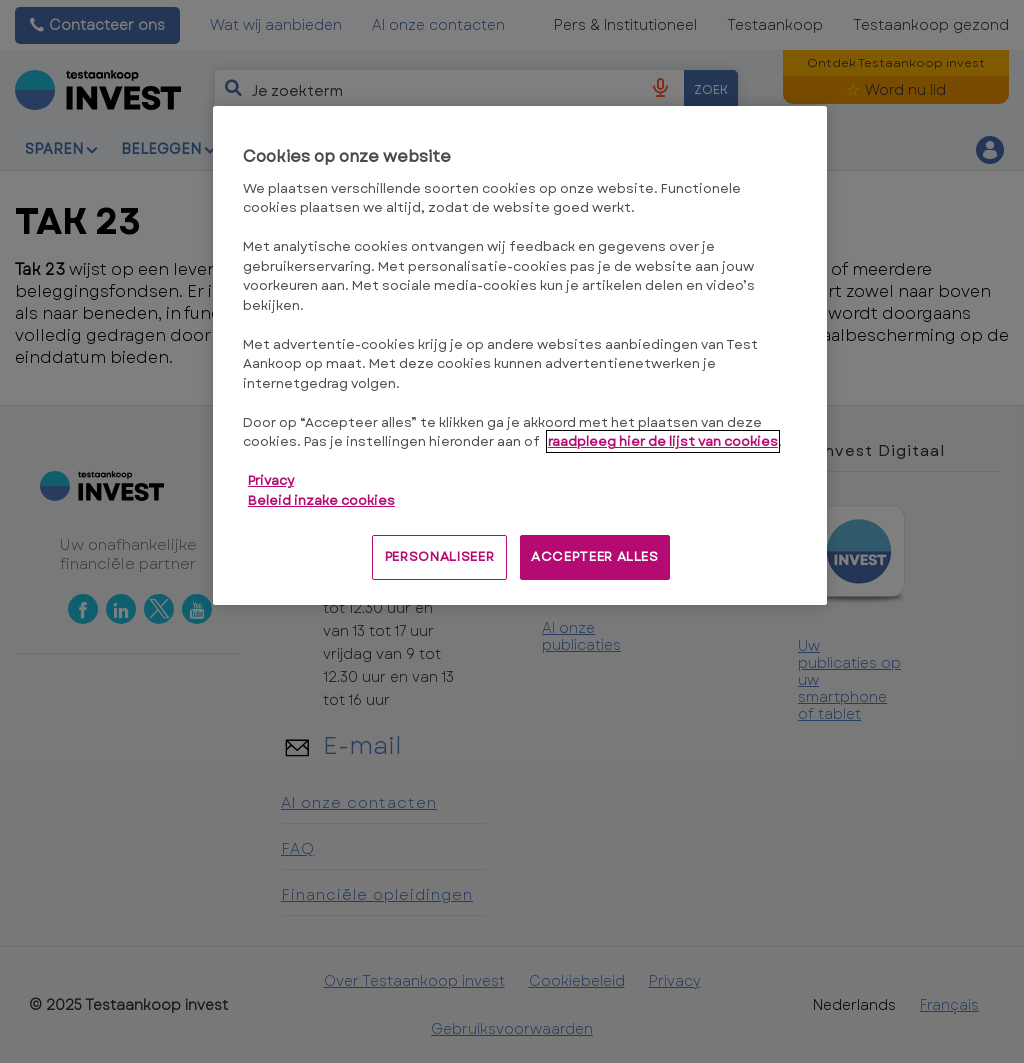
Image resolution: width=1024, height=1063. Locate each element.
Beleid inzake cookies (321, 500)
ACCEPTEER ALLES (595, 556)
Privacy (271, 480)
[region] (520, 355)
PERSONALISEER (439, 556)
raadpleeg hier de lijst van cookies (663, 441)
